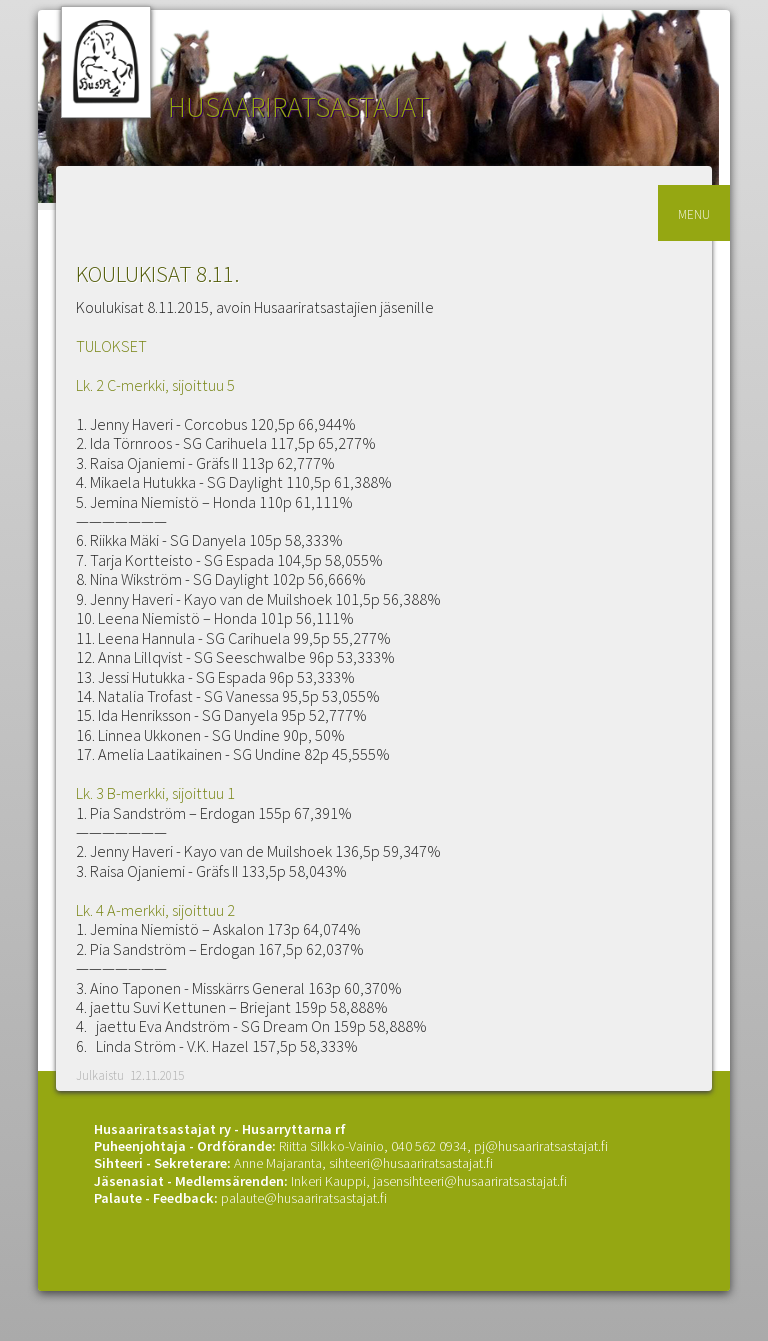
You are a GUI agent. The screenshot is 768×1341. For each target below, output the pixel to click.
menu (694, 212)
